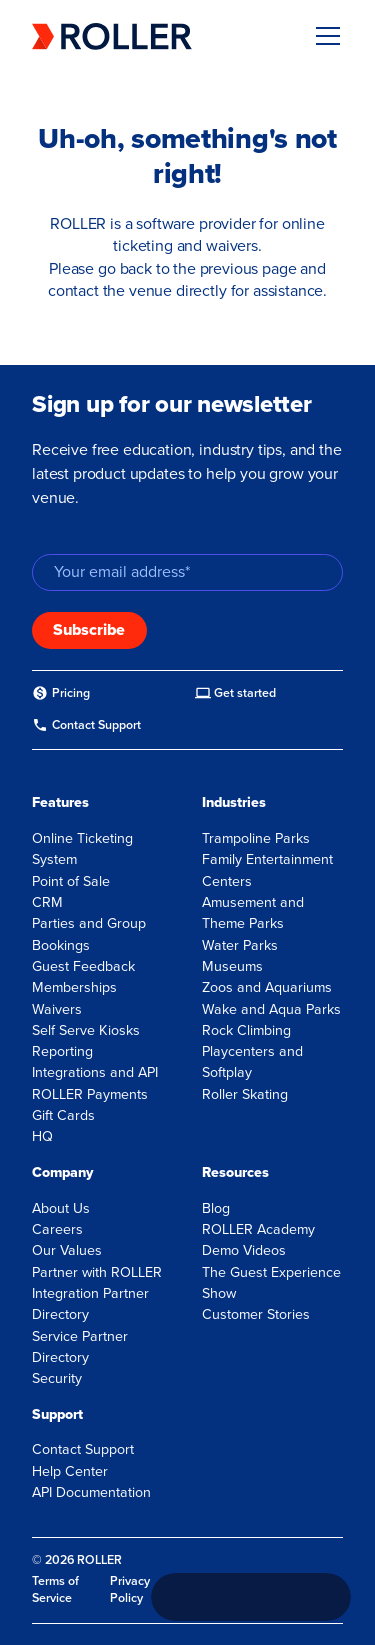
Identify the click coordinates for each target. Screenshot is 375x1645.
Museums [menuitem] (232, 966)
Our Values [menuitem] (67, 1250)
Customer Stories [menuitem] (256, 1314)
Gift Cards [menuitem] (63, 1115)
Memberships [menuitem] (74, 987)
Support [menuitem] (57, 1414)
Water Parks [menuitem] (240, 945)
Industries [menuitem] (234, 802)
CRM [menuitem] (47, 902)
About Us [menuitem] (61, 1208)
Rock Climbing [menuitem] (246, 1030)
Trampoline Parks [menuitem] (256, 838)
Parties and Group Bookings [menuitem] (89, 934)
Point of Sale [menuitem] (71, 881)
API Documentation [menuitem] (91, 1492)
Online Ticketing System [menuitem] (82, 849)
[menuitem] (61, 693)
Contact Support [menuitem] (83, 1449)
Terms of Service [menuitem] (55, 1589)
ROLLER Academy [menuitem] (258, 1229)
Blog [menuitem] (216, 1208)
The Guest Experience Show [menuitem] (271, 1283)
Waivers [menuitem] (57, 1009)
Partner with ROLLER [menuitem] (97, 1272)
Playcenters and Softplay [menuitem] (252, 1062)
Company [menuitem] (62, 1172)
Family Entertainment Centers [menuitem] (267, 870)
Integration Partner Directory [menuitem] (90, 1304)
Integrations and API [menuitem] (95, 1072)
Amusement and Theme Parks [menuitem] (253, 913)
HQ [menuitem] (42, 1136)
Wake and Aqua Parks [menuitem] (271, 1009)
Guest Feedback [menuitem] (83, 966)
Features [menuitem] (60, 802)
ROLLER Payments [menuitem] (90, 1094)
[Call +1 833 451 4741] (251, 1597)
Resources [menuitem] (235, 1172)
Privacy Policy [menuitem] (130, 1589)
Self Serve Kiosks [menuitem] (86, 1030)
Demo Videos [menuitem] (244, 1250)
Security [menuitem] (57, 1378)
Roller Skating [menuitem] (245, 1094)
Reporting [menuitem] (62, 1051)
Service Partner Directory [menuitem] (80, 1347)
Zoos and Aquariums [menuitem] (267, 987)
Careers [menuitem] (57, 1229)
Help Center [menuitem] (70, 1471)
